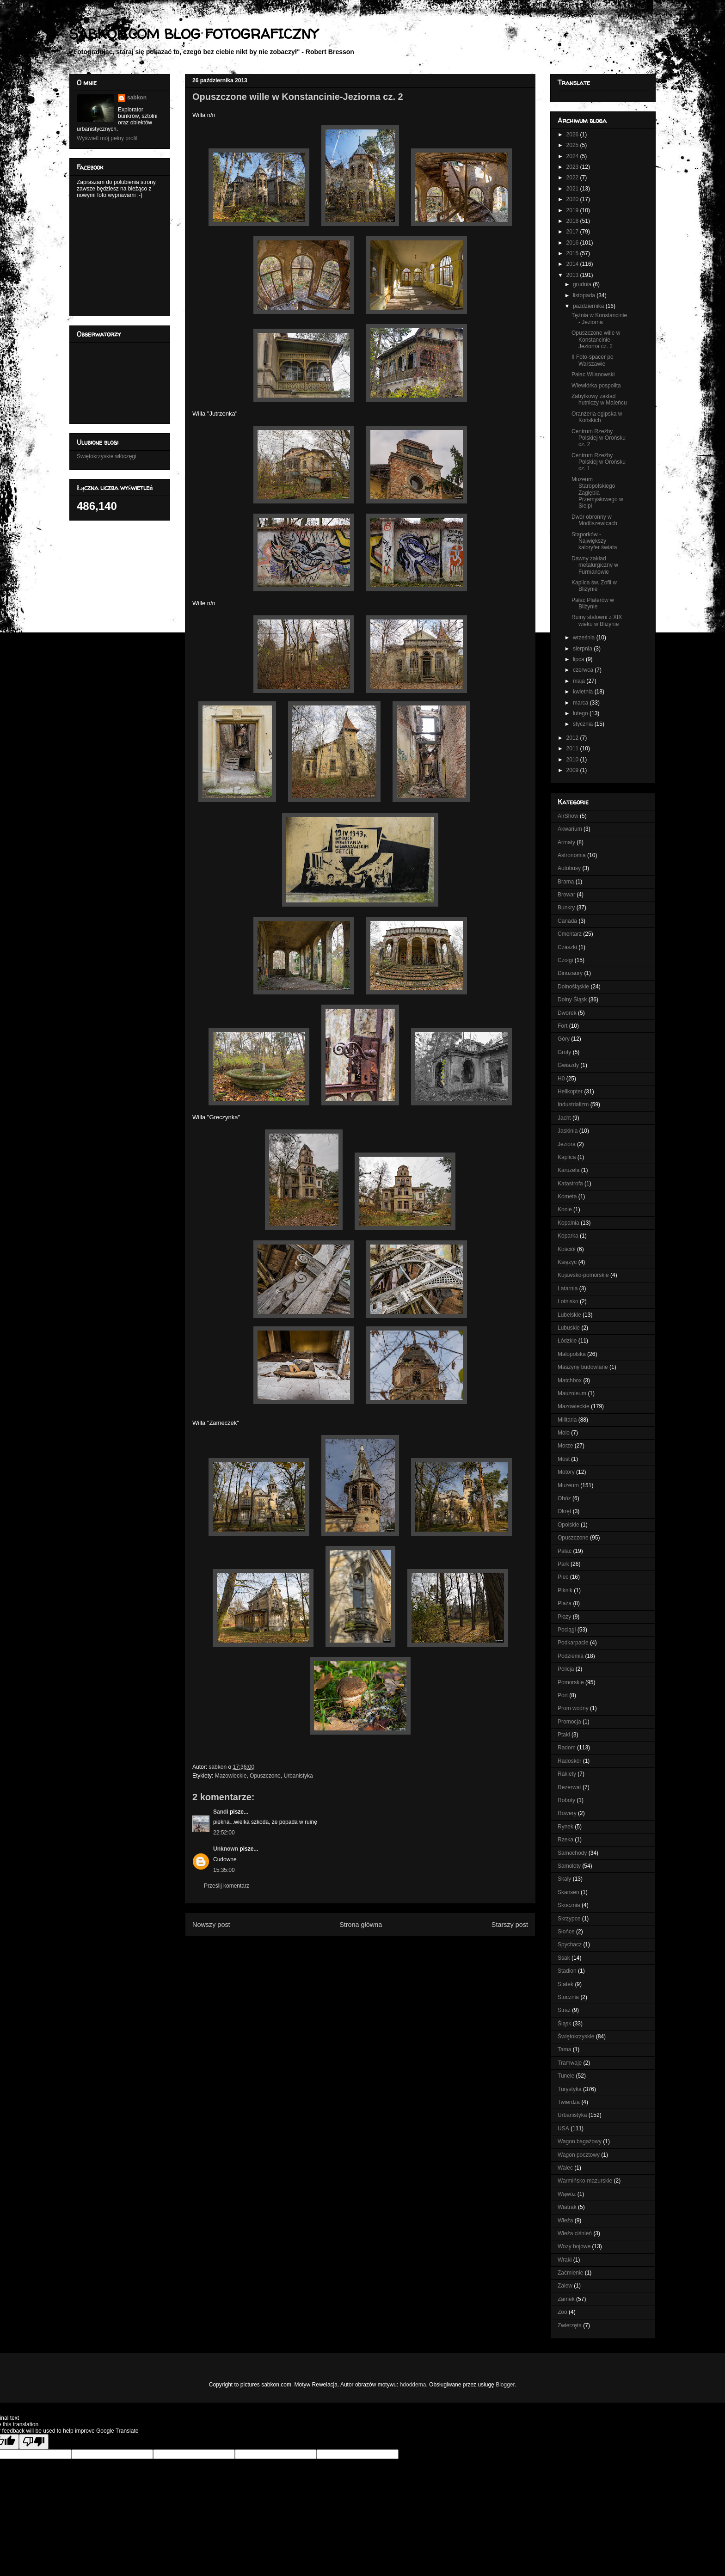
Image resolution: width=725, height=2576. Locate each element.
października (589, 306)
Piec (563, 1577)
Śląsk (564, 2023)
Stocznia (568, 1997)
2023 (573, 167)
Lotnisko (568, 1301)
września (584, 637)
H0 (561, 1078)
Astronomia (572, 855)
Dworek (567, 1013)
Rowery (567, 1813)
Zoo (562, 2312)
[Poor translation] (34, 2441)
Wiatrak (567, 2207)
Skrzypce (569, 1918)
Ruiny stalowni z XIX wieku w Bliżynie (596, 620)
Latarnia (568, 1288)
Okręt (564, 1511)
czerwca (584, 670)
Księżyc (567, 1262)
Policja (566, 1669)
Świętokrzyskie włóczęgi (106, 456)
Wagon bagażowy (580, 2141)
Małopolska (572, 1354)
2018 (573, 221)
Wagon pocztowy (579, 2155)
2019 (573, 210)
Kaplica (567, 1157)
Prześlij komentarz (226, 1886)
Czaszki (567, 947)
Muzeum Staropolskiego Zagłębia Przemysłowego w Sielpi (597, 492)
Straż (564, 2010)
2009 (573, 770)
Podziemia (571, 1656)
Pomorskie (571, 1682)
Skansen (568, 1892)
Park (563, 1564)
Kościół (567, 1249)
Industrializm (573, 1104)
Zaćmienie (570, 2272)
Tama (564, 2049)
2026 (573, 134)
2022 (573, 177)
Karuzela (568, 1170)
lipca (579, 659)
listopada (584, 295)
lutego (581, 713)
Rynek (565, 1826)
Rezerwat (569, 1787)
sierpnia (583, 648)
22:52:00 (224, 1832)
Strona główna (360, 1924)
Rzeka (565, 1839)
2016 (573, 242)
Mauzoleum (572, 1393)
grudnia (583, 284)
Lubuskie (569, 1328)
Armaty (566, 842)
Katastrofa (570, 1183)
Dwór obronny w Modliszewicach (594, 520)
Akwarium (570, 829)
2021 (573, 188)
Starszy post (510, 1924)
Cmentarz (570, 934)
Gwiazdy (568, 1065)
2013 (573, 275)
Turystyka (570, 2089)
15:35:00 (224, 1870)
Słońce (566, 1931)
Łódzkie (567, 1340)
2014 (573, 264)
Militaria (567, 1420)
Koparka (568, 1236)
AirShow (568, 816)
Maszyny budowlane (583, 1367)
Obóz (564, 1498)
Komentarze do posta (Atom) (375, 1947)
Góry (564, 1039)
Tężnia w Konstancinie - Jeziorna (599, 318)
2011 (573, 748)
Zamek (566, 2299)
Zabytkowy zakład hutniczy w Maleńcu (599, 399)
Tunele (566, 2076)
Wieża (565, 2220)
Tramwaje (570, 2063)
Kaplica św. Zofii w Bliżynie (594, 585)
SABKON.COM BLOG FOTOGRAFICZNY (193, 33)
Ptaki (564, 1734)
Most (564, 1459)
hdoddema (413, 2384)
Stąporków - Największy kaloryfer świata (594, 541)
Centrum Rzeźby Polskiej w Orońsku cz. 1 (598, 462)
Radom (567, 1747)
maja (579, 681)
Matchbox (570, 1380)
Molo (564, 1432)
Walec (565, 2168)
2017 (573, 231)
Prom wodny (573, 1708)
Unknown (225, 1849)
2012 (573, 738)
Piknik (565, 1590)
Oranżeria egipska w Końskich (596, 417)
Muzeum (568, 1485)
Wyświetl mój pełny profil (107, 138)
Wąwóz (567, 2194)
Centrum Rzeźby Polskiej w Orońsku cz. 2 (598, 438)
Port (563, 1695)
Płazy (564, 1616)
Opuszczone (265, 1776)
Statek (565, 1984)
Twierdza (569, 2102)
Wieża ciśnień (575, 2233)
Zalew (565, 2285)
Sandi (220, 1812)
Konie (565, 1209)
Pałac (564, 1551)
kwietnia (584, 691)
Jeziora (567, 1144)
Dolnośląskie (573, 986)
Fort (562, 1026)
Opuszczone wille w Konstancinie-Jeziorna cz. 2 (595, 340)
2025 (573, 145)
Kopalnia (568, 1223)
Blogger (505, 2384)
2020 (573, 199)
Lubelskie (569, 1315)
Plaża (564, 1603)
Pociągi (567, 1629)
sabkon (137, 97)
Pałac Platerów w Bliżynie (592, 603)
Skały (564, 1879)
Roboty (566, 1800)
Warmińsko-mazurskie (585, 2180)
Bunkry (566, 907)
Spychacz (570, 1944)
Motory (566, 1472)
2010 (573, 759)
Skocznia (569, 1905)
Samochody (572, 1853)
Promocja (569, 1721)
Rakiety (567, 1774)
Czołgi (565, 960)
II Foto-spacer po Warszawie (592, 360)
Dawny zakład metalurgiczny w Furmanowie (594, 565)
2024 (573, 156)
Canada (567, 921)
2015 (573, 253)
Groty (564, 1052)
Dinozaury (570, 973)
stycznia (584, 724)
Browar (566, 894)
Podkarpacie (573, 1642)
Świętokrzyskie (576, 2036)
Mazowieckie (231, 1776)
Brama (566, 881)
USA (563, 2128)
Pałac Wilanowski (592, 374)
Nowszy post (211, 1924)
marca (581, 702)
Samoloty (569, 1866)
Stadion (567, 1971)
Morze (565, 1445)
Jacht (564, 1118)
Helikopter (570, 1091)
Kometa (567, 1196)
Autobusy (569, 868)
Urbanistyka (298, 1776)
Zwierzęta (570, 2325)
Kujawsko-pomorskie (583, 1275)
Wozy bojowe (574, 2246)
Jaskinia (568, 1131)
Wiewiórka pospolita (596, 385)
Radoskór (569, 1761)
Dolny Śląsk (572, 999)
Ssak (564, 1958)
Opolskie (568, 1524)
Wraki (564, 2260)
